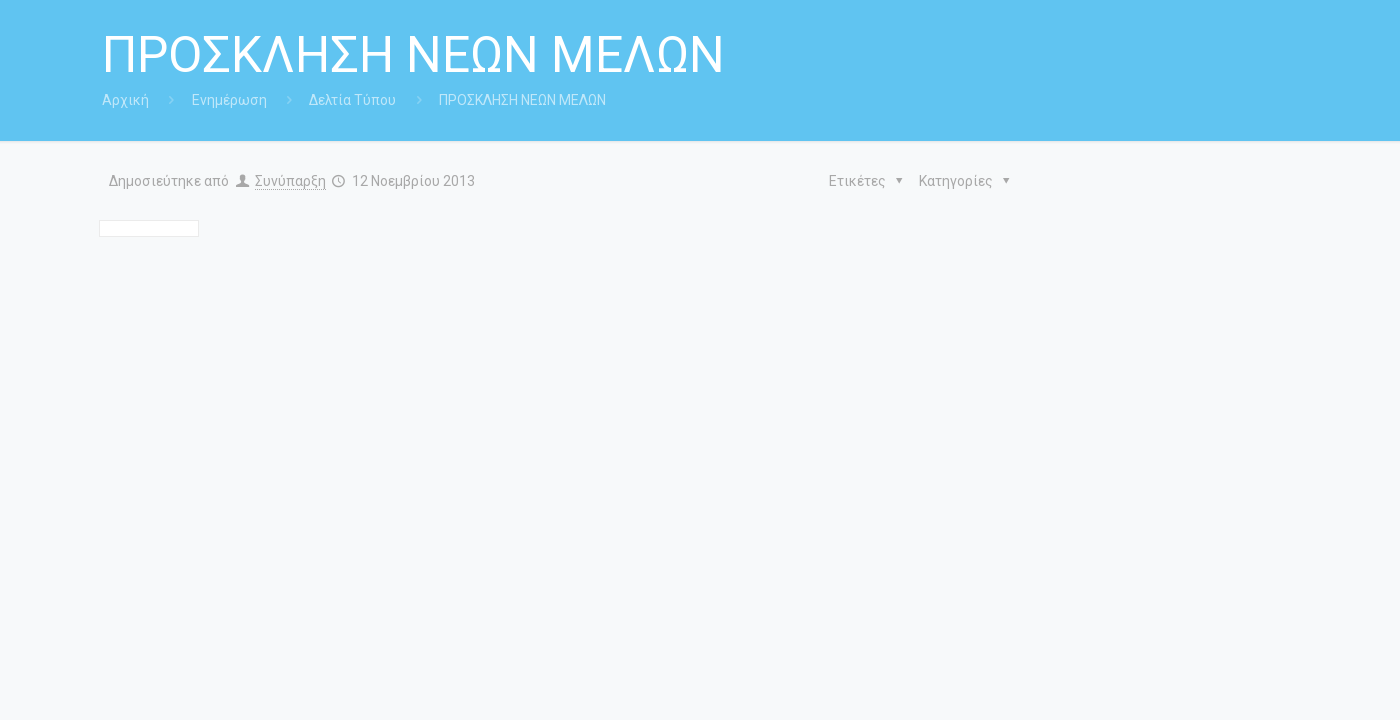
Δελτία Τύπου (352, 100)
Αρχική (125, 100)
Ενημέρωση (229, 100)
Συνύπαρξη (290, 181)
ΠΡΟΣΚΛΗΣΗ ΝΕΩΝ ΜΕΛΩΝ (522, 100)
